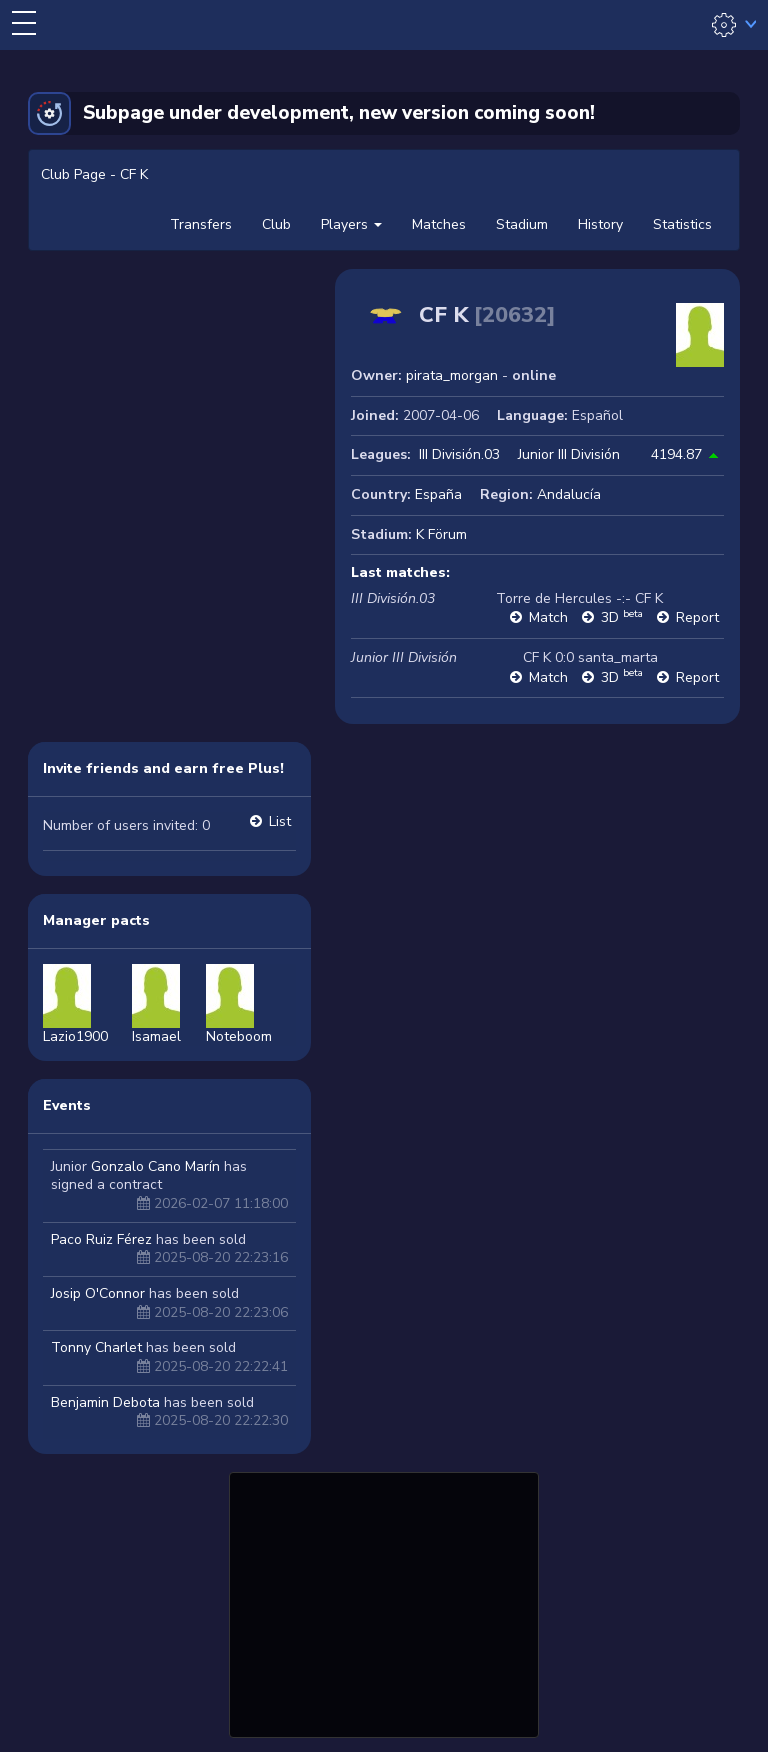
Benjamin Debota (105, 1402)
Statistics (682, 224)
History (600, 224)
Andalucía (569, 494)
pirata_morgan (452, 375)
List (280, 821)
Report (697, 617)
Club (276, 224)
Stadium (522, 224)
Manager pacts (96, 920)
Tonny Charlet (96, 1347)
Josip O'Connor (98, 1293)
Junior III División (569, 454)
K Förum (441, 534)
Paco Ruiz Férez (101, 1239)
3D (622, 617)
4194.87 (676, 454)
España (438, 494)
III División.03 (459, 454)
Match (548, 617)
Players (351, 224)
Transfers (201, 224)
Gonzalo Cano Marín (155, 1166)
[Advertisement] (384, 1602)
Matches (439, 224)
